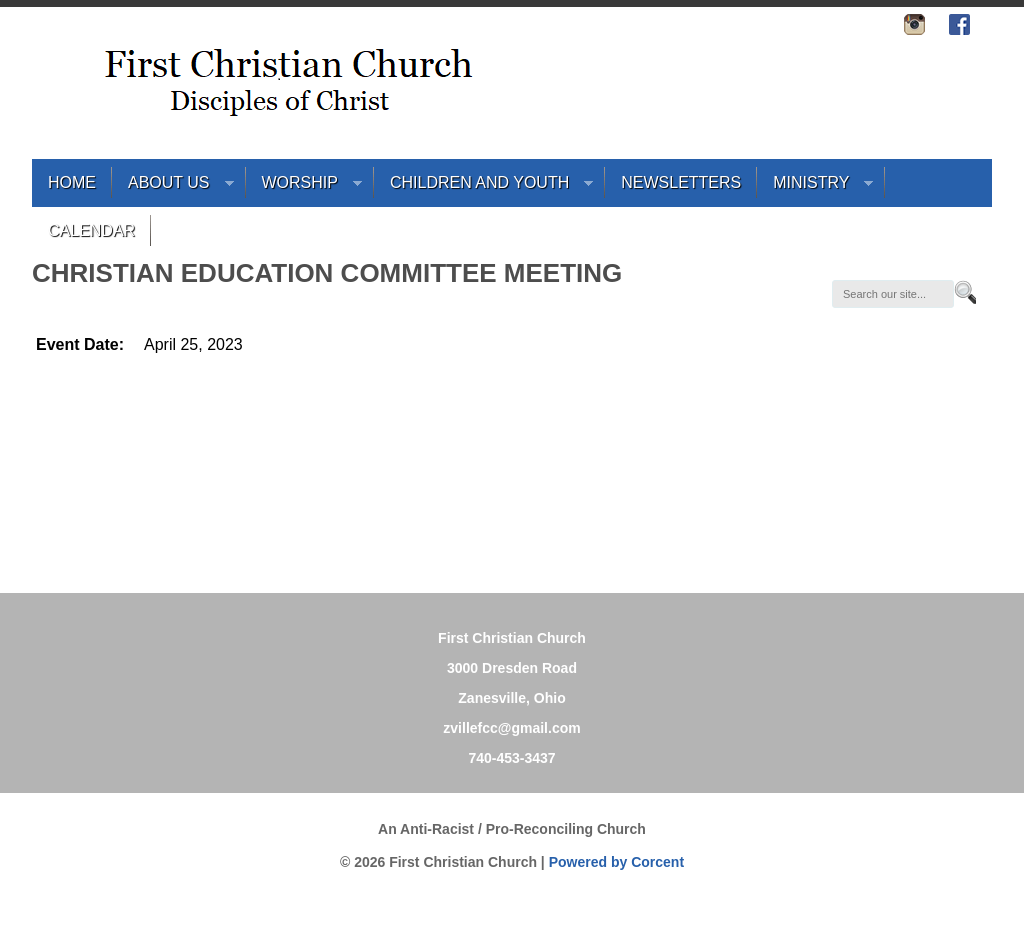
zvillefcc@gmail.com (511, 728)
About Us (173, 187)
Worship (304, 187)
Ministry (815, 187)
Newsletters (681, 182)
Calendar (91, 230)
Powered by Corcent (616, 862)
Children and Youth (483, 187)
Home (72, 182)
